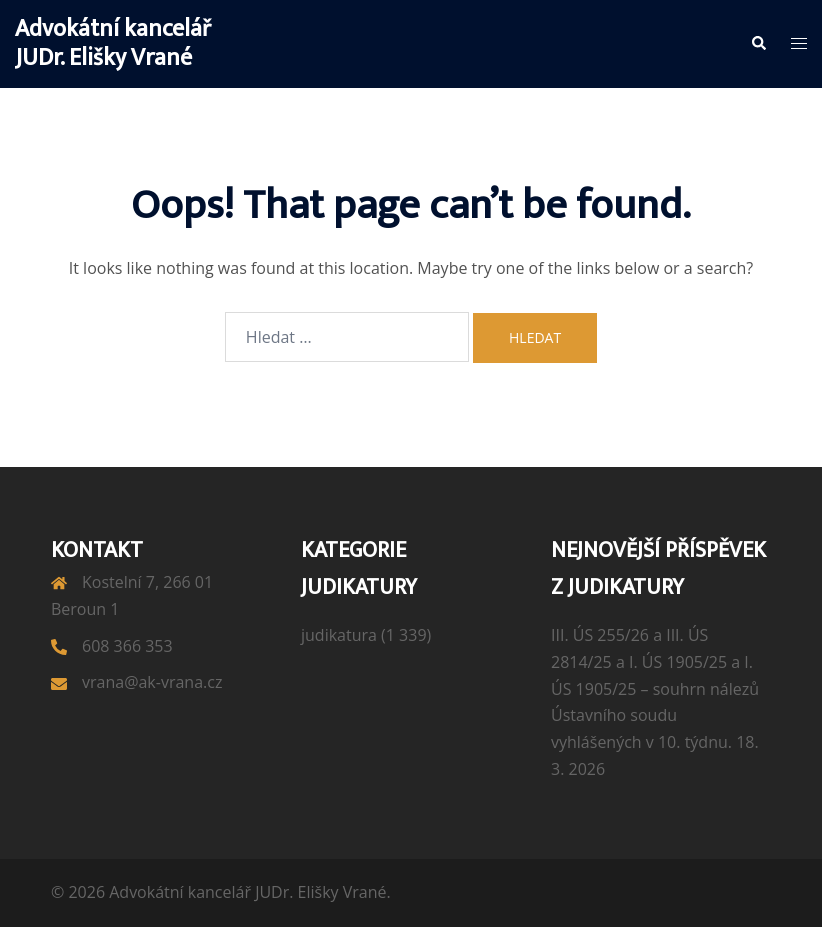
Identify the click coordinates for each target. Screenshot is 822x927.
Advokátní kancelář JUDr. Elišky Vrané (113, 43)
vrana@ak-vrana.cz (152, 682)
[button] (758, 44)
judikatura (339, 635)
